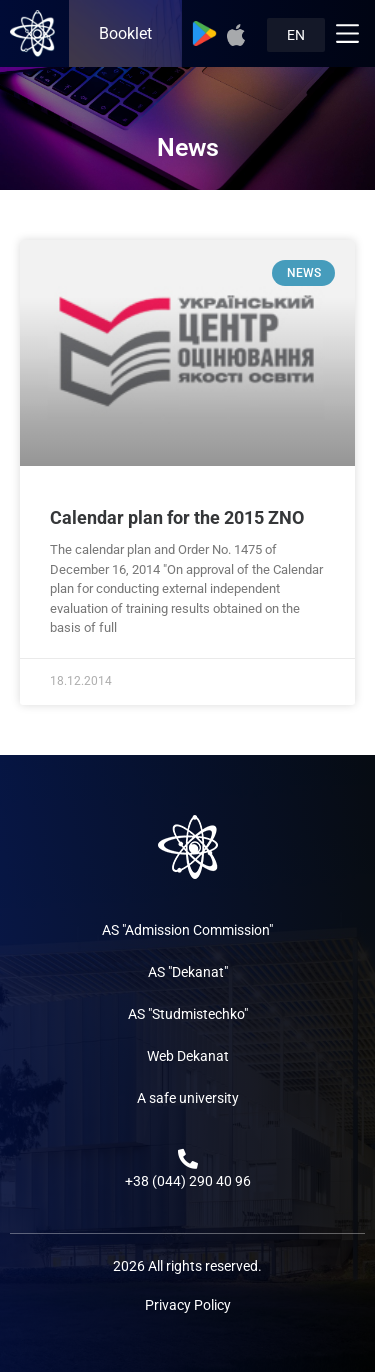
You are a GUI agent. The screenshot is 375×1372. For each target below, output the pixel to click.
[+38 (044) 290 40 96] (188, 1159)
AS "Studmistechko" (188, 1014)
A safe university (188, 1098)
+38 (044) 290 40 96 (188, 1181)
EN (296, 35)
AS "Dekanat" (188, 972)
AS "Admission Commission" (187, 930)
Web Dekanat (188, 1056)
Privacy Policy (188, 1305)
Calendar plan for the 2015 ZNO (177, 517)
